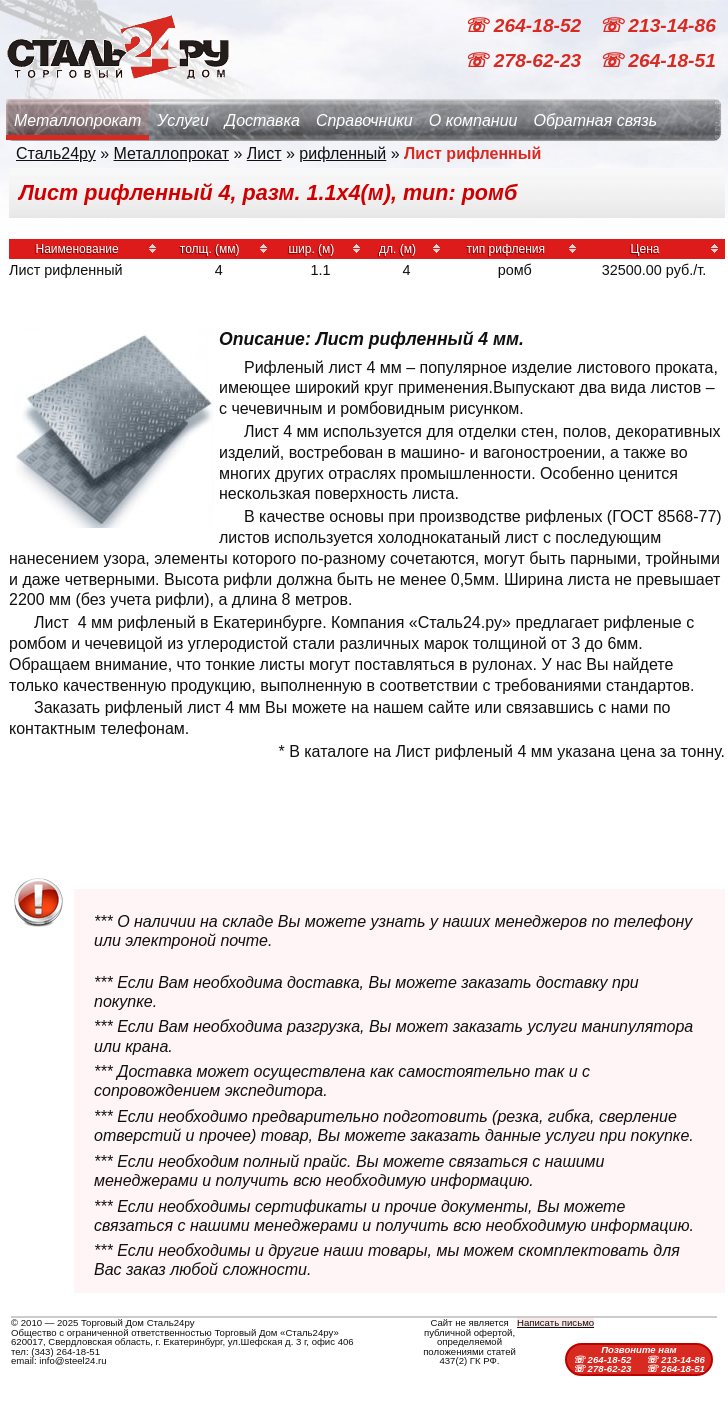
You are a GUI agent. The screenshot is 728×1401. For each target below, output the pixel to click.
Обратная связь (595, 120)
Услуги (183, 120)
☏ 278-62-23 (525, 60)
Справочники (364, 120)
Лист (264, 153)
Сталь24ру (56, 153)
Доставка (262, 120)
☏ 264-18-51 (657, 60)
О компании (473, 120)
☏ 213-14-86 (657, 25)
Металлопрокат (77, 120)
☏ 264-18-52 (525, 25)
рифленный (342, 153)
